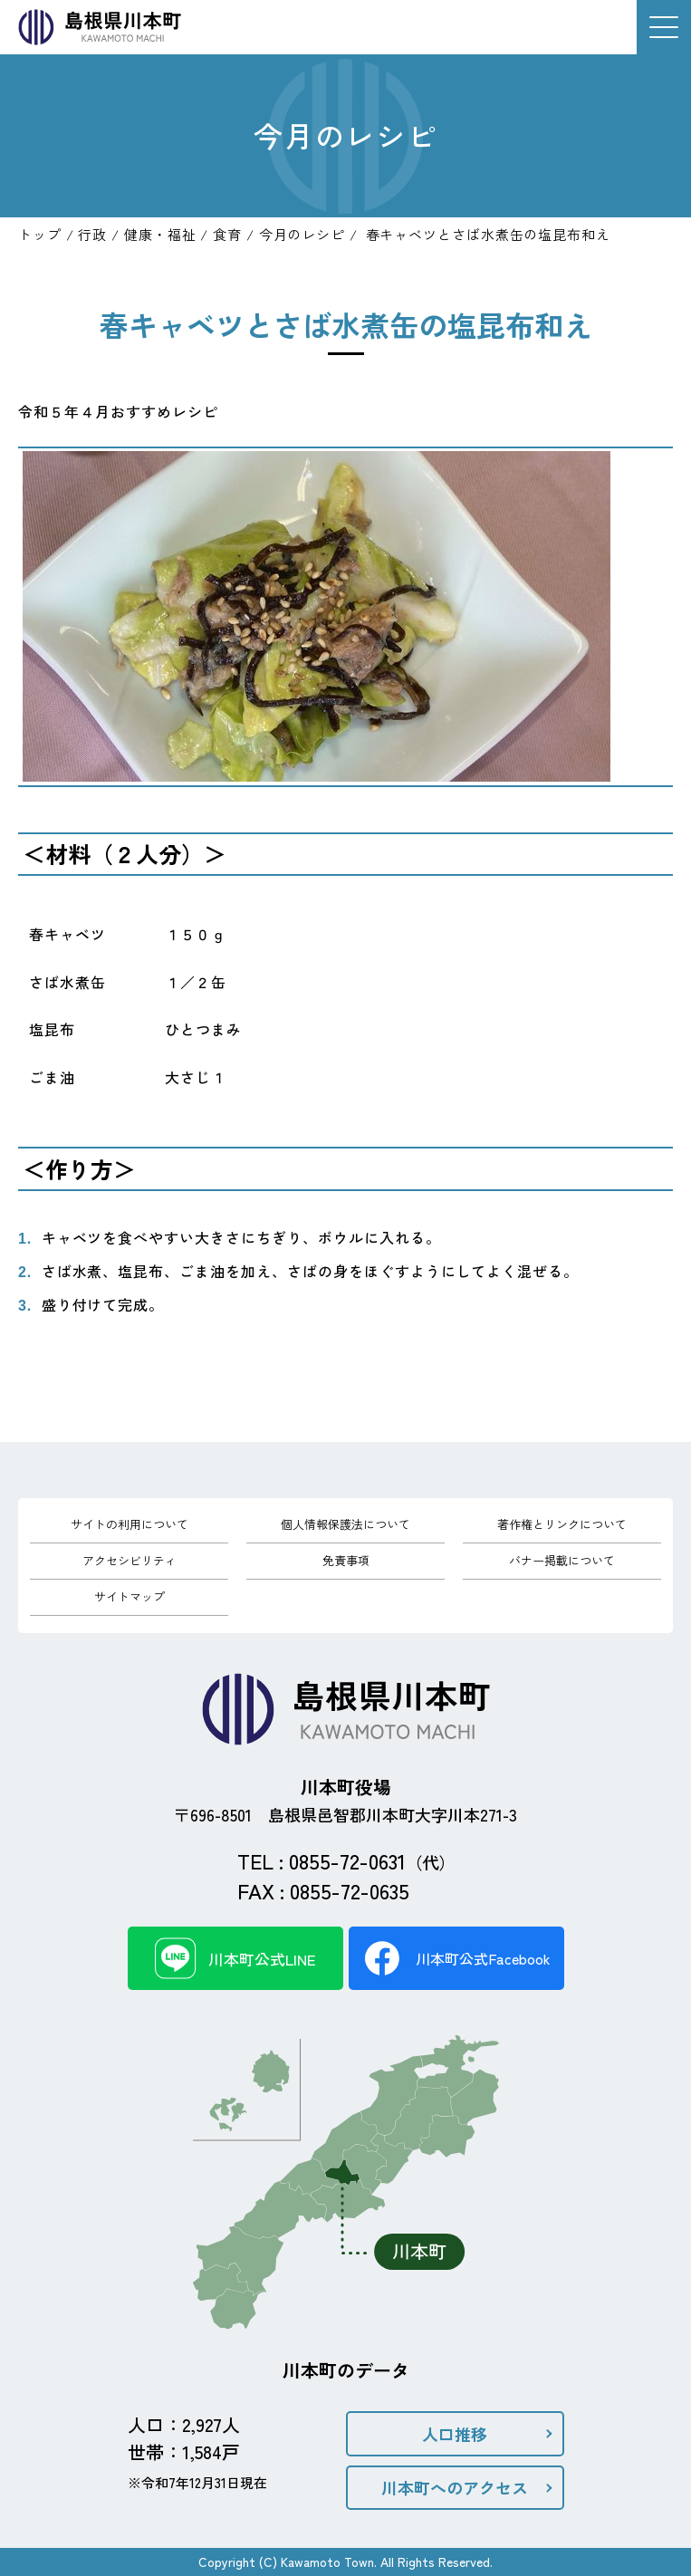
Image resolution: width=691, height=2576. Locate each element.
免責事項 (345, 1560)
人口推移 (454, 2434)
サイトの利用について (129, 1524)
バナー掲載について (562, 1560)
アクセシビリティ (129, 1560)
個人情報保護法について (345, 1524)
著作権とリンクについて (562, 1524)
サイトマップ (129, 1596)
